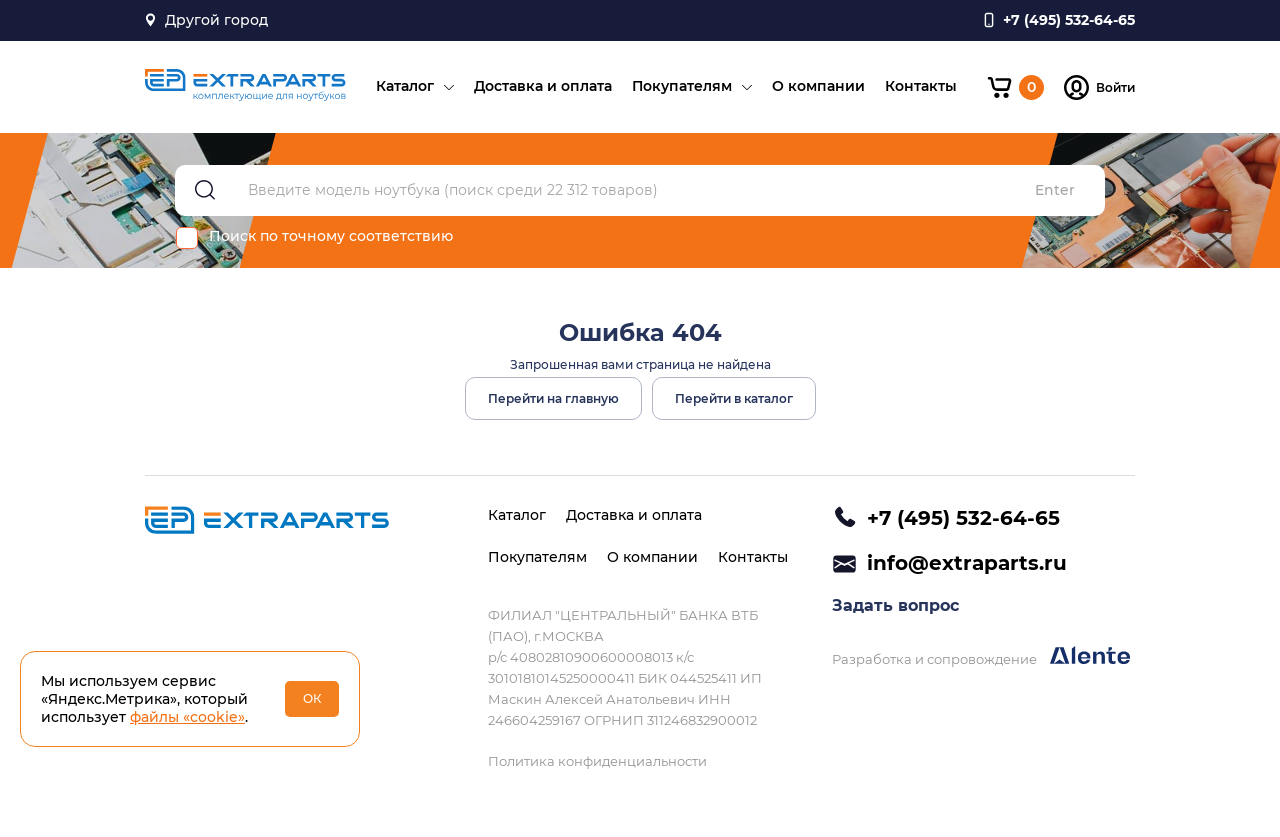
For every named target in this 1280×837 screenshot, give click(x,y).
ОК (312, 698)
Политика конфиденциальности (597, 761)
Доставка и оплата (543, 86)
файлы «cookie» (187, 717)
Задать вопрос (895, 605)
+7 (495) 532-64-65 (963, 518)
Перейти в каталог (734, 398)
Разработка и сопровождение (981, 656)
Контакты (921, 86)
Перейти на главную (553, 398)
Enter (1055, 190)
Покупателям (682, 86)
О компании (818, 86)
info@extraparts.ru (967, 563)
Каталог (405, 86)
